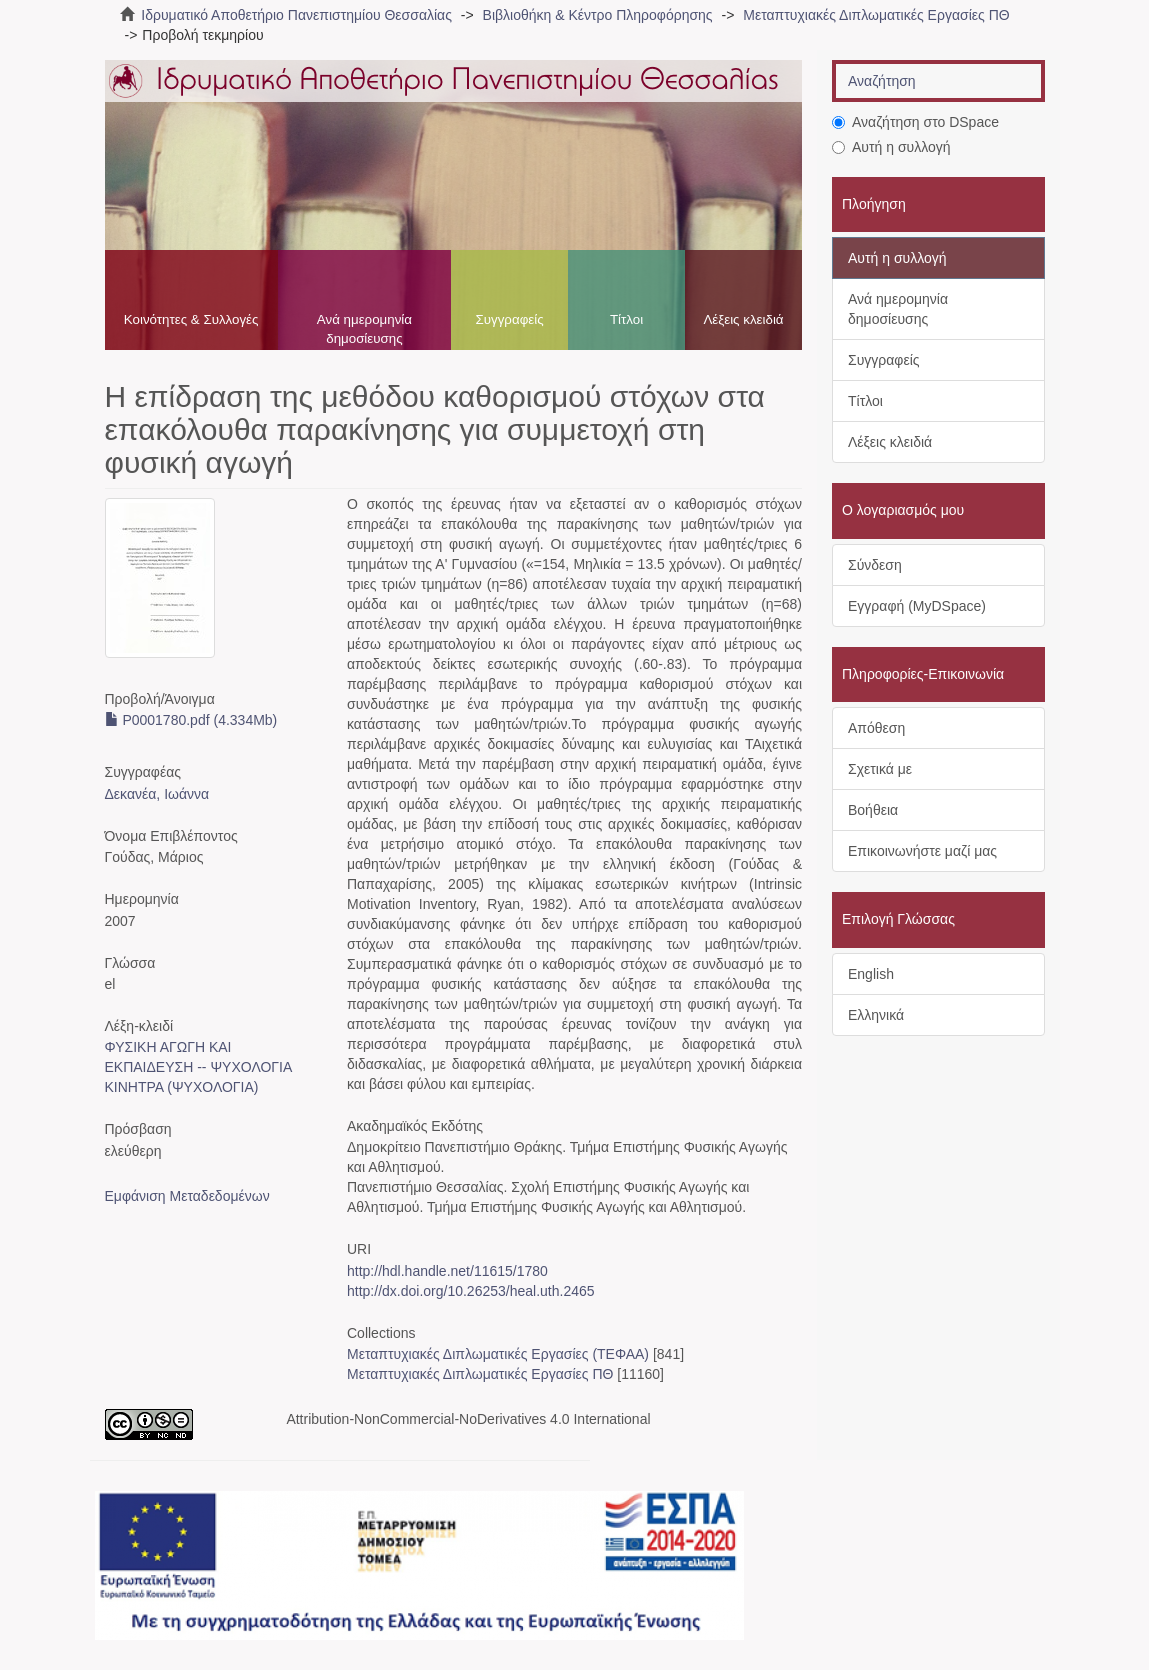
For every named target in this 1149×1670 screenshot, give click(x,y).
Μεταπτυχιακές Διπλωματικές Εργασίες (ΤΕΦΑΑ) (498, 1354)
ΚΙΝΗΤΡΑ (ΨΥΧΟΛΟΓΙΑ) (182, 1087)
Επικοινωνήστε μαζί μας (922, 851)
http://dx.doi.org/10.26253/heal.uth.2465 (471, 1291)
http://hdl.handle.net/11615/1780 (447, 1271)
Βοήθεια (873, 810)
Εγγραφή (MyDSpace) (917, 606)
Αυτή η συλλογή (891, 147)
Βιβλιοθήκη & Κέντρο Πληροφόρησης (598, 15)
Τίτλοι (626, 319)
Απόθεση (876, 728)
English (871, 974)
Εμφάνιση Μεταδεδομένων (187, 1196)
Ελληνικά (876, 1015)
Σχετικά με (880, 769)
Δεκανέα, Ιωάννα (157, 794)
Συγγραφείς (509, 319)
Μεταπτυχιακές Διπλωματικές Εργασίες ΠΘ (876, 15)
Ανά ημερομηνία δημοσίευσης (364, 329)
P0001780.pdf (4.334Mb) (191, 720)
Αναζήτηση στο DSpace (915, 122)
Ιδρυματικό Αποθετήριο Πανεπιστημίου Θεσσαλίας (296, 15)
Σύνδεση (875, 565)
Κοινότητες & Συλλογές (191, 319)
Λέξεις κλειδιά (743, 319)
